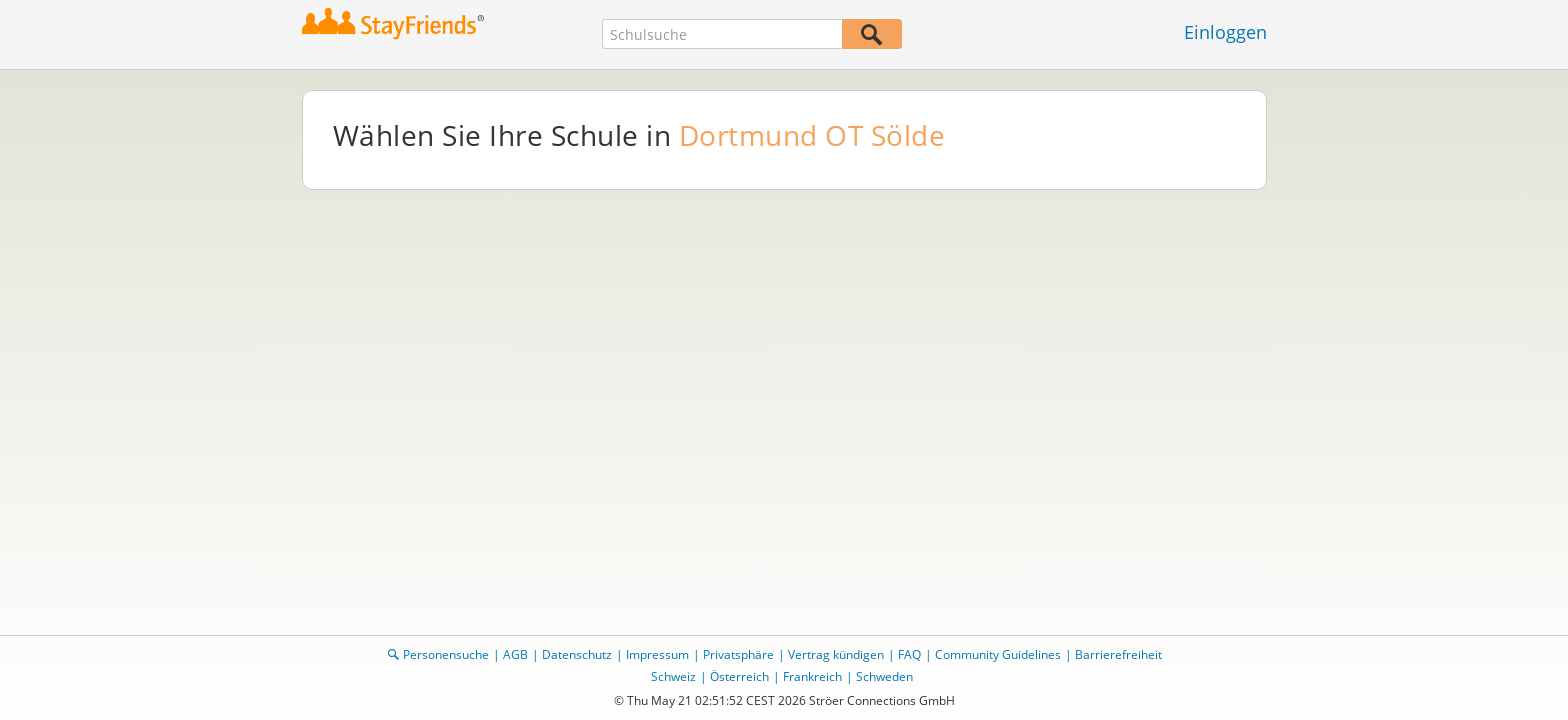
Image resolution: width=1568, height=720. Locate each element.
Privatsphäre (738, 654)
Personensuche (446, 654)
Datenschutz (577, 654)
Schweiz (673, 676)
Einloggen (1225, 32)
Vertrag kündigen (836, 654)
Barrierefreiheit (1118, 654)
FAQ (909, 654)
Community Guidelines (998, 654)
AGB (515, 654)
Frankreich (812, 676)
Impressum (657, 654)
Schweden (884, 676)
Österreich (739, 676)
